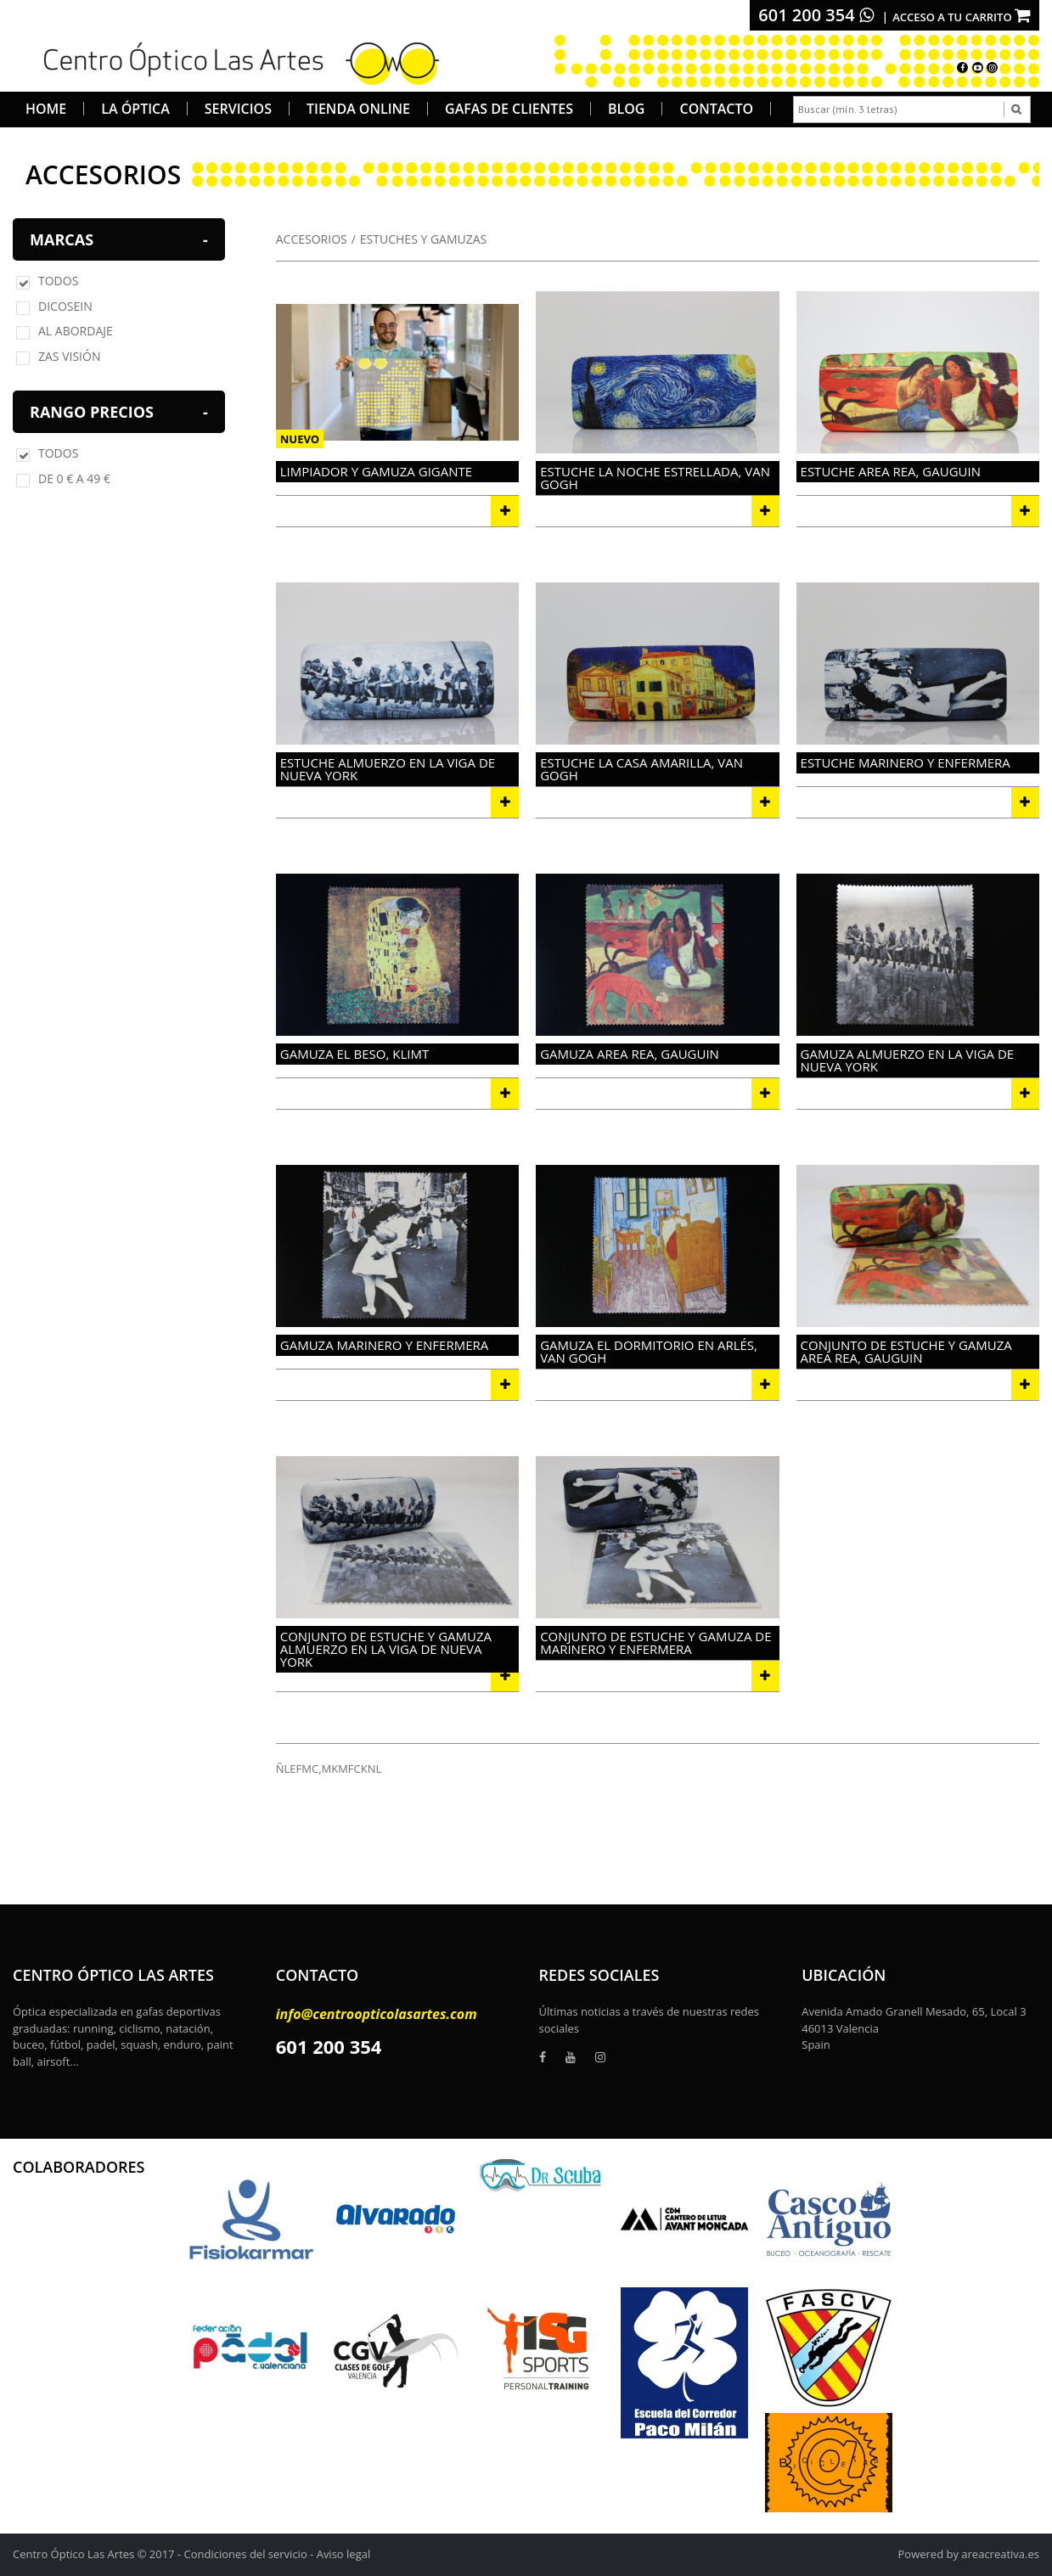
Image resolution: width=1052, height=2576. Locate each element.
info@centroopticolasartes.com (376, 2014)
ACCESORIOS (311, 239)
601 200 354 (816, 14)
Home (45, 108)
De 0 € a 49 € (74, 478)
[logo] (235, 61)
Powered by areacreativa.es (968, 2554)
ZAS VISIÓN (69, 356)
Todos (58, 281)
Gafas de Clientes (509, 108)
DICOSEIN (65, 306)
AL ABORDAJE (75, 331)
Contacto (716, 108)
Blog (626, 108)
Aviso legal (344, 2554)
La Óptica (135, 108)
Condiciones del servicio (245, 2554)
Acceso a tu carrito (961, 17)
